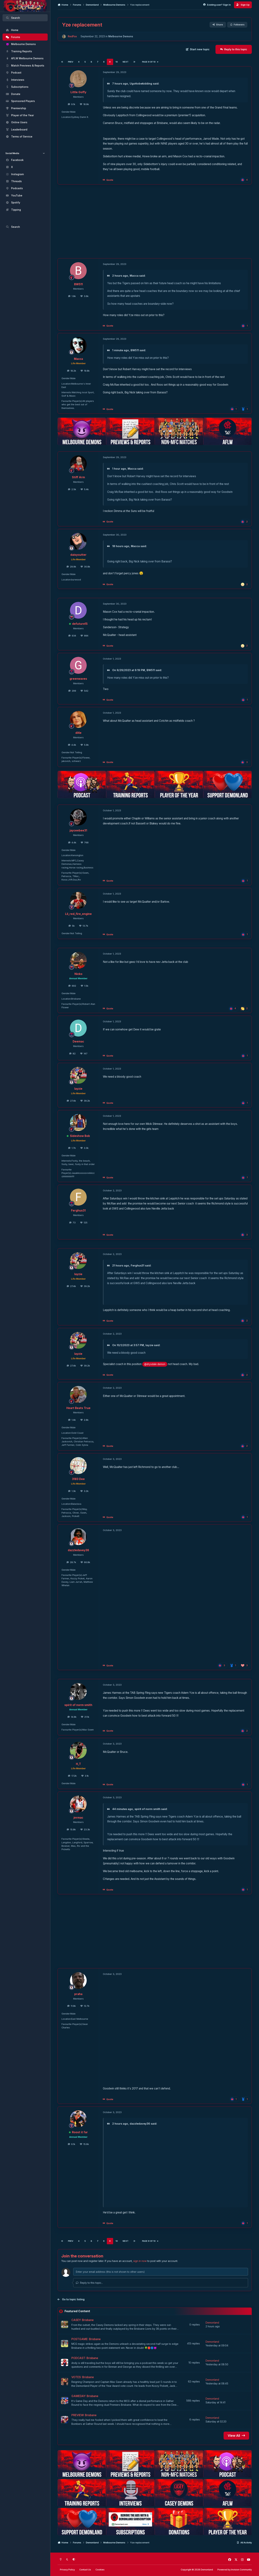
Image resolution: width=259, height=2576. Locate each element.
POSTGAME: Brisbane (86, 2339)
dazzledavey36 (78, 1550)
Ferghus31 (78, 1210)
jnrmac (78, 1817)
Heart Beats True (78, 1408)
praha (78, 1994)
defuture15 (80, 623)
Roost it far (80, 2132)
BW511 (78, 284)
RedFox (72, 36)
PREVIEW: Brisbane (83, 2415)
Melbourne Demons (120, 36)
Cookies (100, 2569)
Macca (78, 359)
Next (125, 62)
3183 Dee (78, 1479)
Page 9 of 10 (150, 62)
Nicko (78, 974)
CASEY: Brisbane (82, 2320)
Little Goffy (78, 92)
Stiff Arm (78, 477)
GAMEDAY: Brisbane (84, 2396)
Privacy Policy (67, 2569)
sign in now (140, 2260)
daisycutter (78, 554)
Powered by (234, 2569)
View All (236, 2435)
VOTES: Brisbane (82, 2377)
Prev (70, 62)
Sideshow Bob (80, 1136)
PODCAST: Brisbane (84, 2358)
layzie (78, 1088)
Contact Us (85, 2569)
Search (13, 18)
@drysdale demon (154, 1364)
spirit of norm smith (78, 1705)
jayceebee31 (78, 830)
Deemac (78, 1041)
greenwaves (78, 678)
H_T (78, 1764)
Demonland (212, 2322)
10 (116, 62)
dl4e (78, 733)
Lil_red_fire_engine (78, 914)
